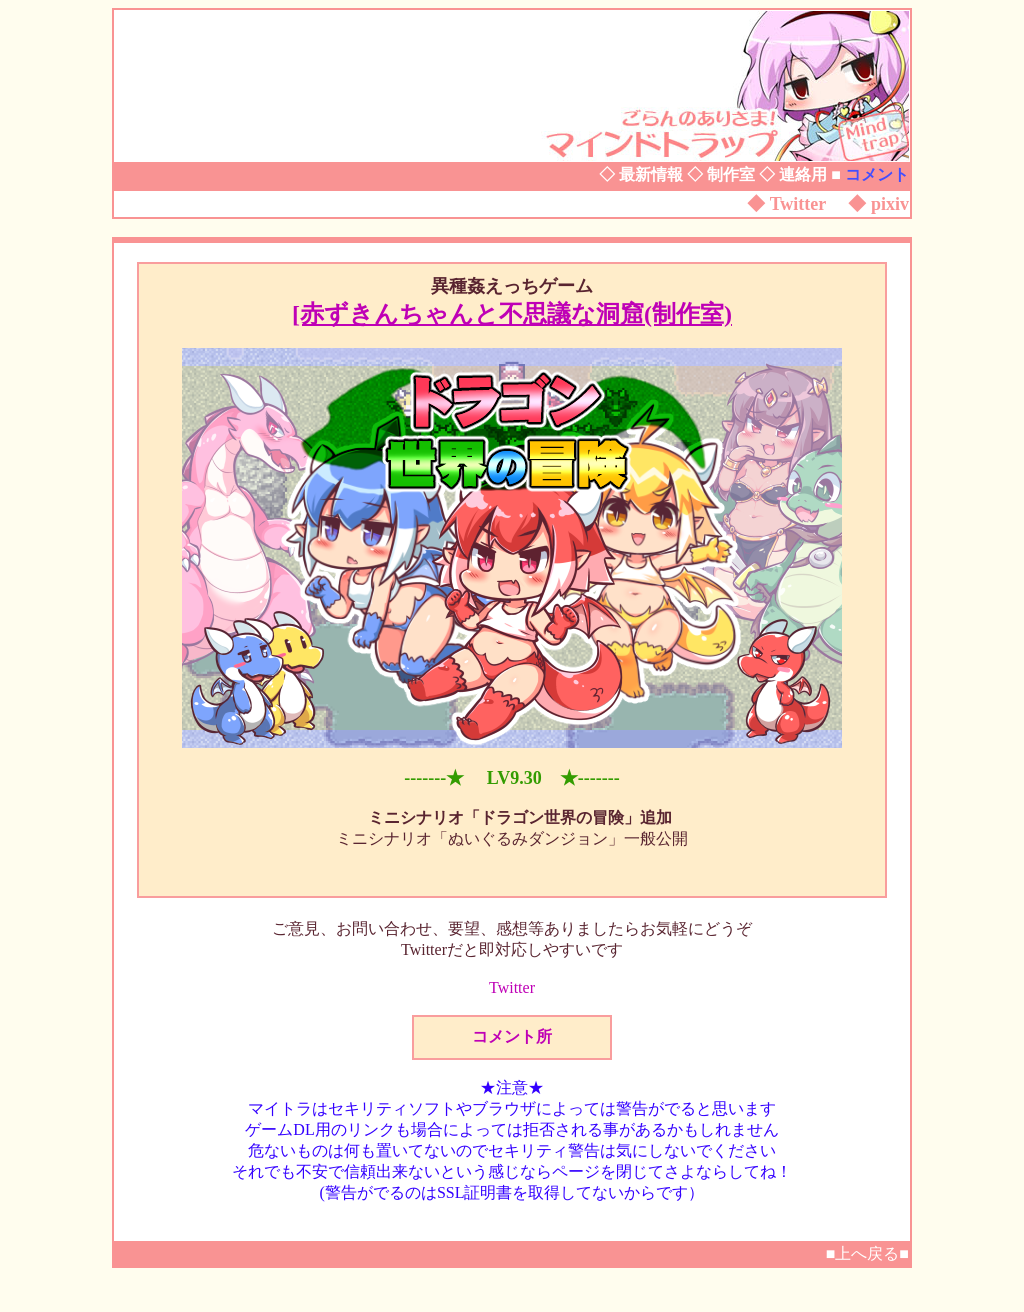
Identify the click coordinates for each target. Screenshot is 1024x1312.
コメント (877, 174)
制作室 (731, 174)
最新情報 (651, 174)
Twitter (798, 204)
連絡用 (803, 174)
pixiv (890, 204)
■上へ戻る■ (867, 1253)
